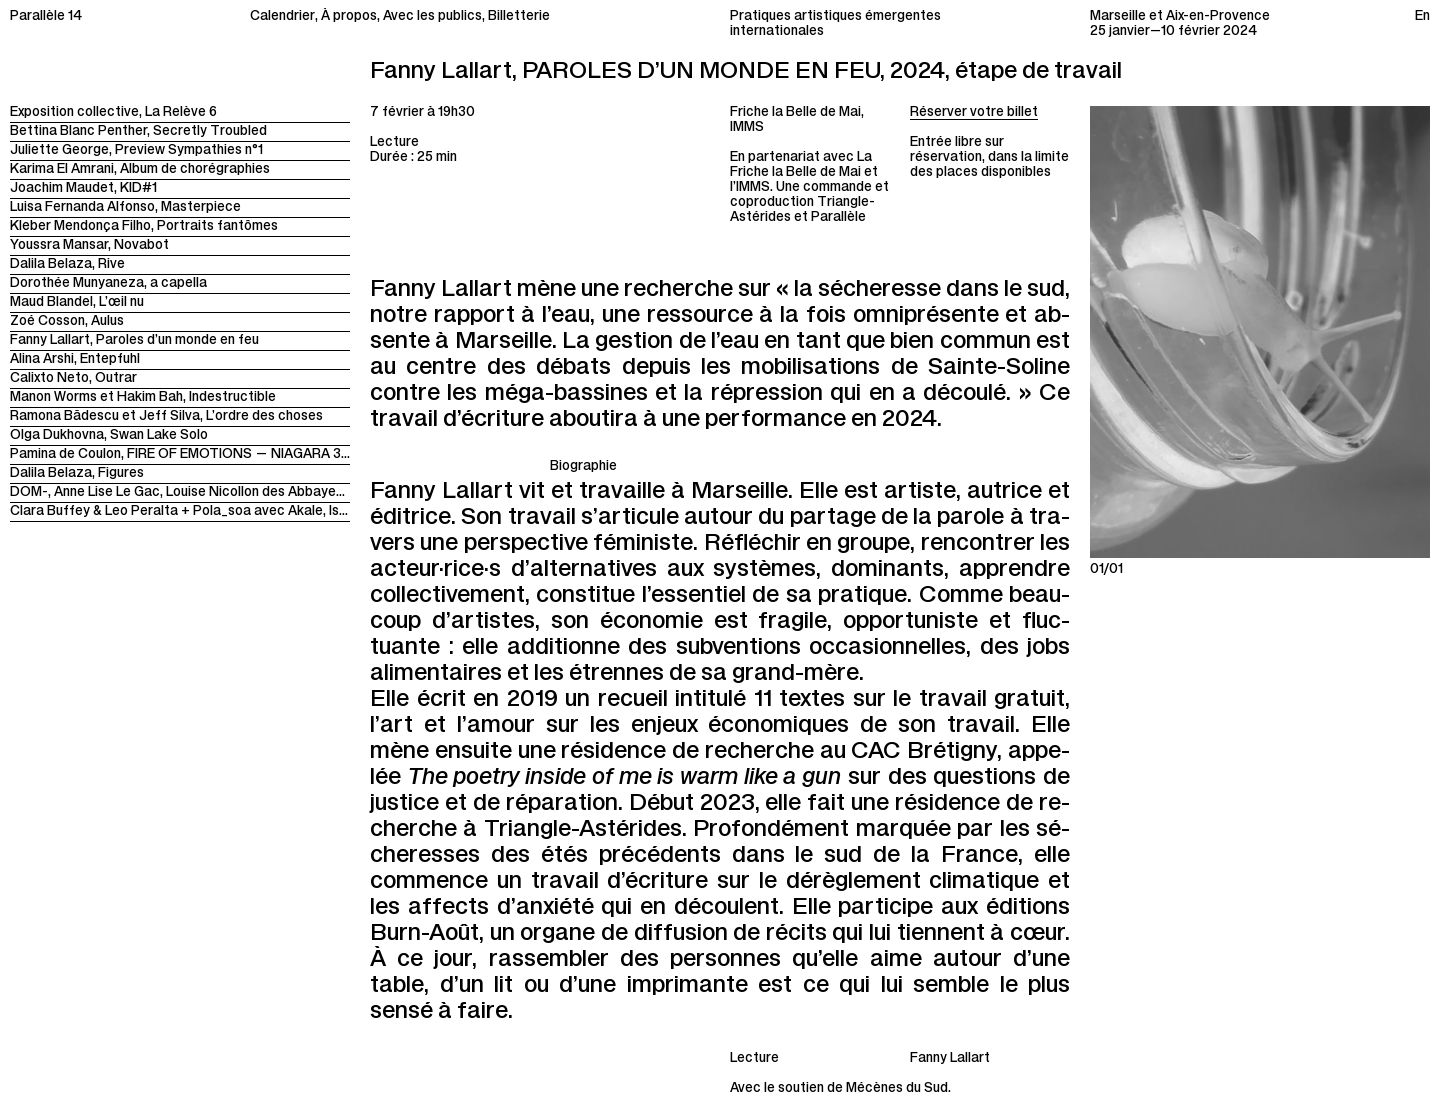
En (1422, 17)
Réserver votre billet (974, 113)
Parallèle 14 (46, 17)
